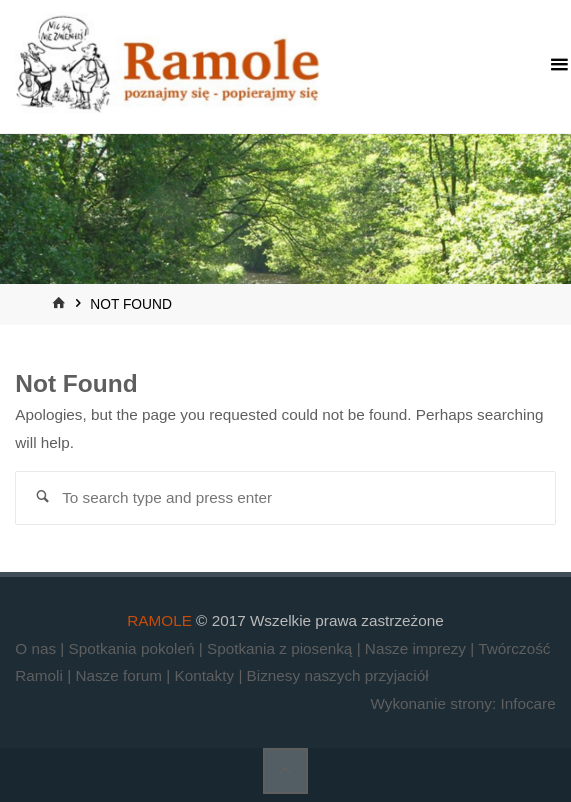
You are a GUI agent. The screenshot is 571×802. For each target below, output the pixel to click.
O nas (37, 648)
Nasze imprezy (417, 648)
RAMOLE (159, 620)
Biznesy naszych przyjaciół (338, 675)
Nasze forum (120, 675)
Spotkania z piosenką (282, 648)
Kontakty (207, 675)
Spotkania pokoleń (134, 648)
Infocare (527, 703)
